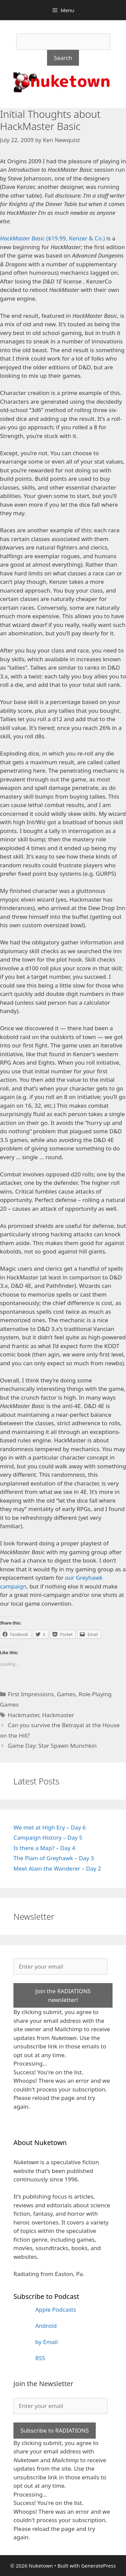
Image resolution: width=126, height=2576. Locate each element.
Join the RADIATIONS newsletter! (63, 1995)
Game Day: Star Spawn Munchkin (52, 1745)
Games (66, 1694)
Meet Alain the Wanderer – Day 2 (57, 1868)
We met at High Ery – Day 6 (49, 1827)
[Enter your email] (60, 1967)
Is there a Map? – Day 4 (44, 1848)
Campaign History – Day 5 (47, 1837)
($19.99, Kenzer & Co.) (52, 238)
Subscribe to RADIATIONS (54, 2430)
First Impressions (31, 1694)
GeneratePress (98, 2565)
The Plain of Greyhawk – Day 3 (53, 1858)
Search (63, 58)
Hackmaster (23, 1715)
